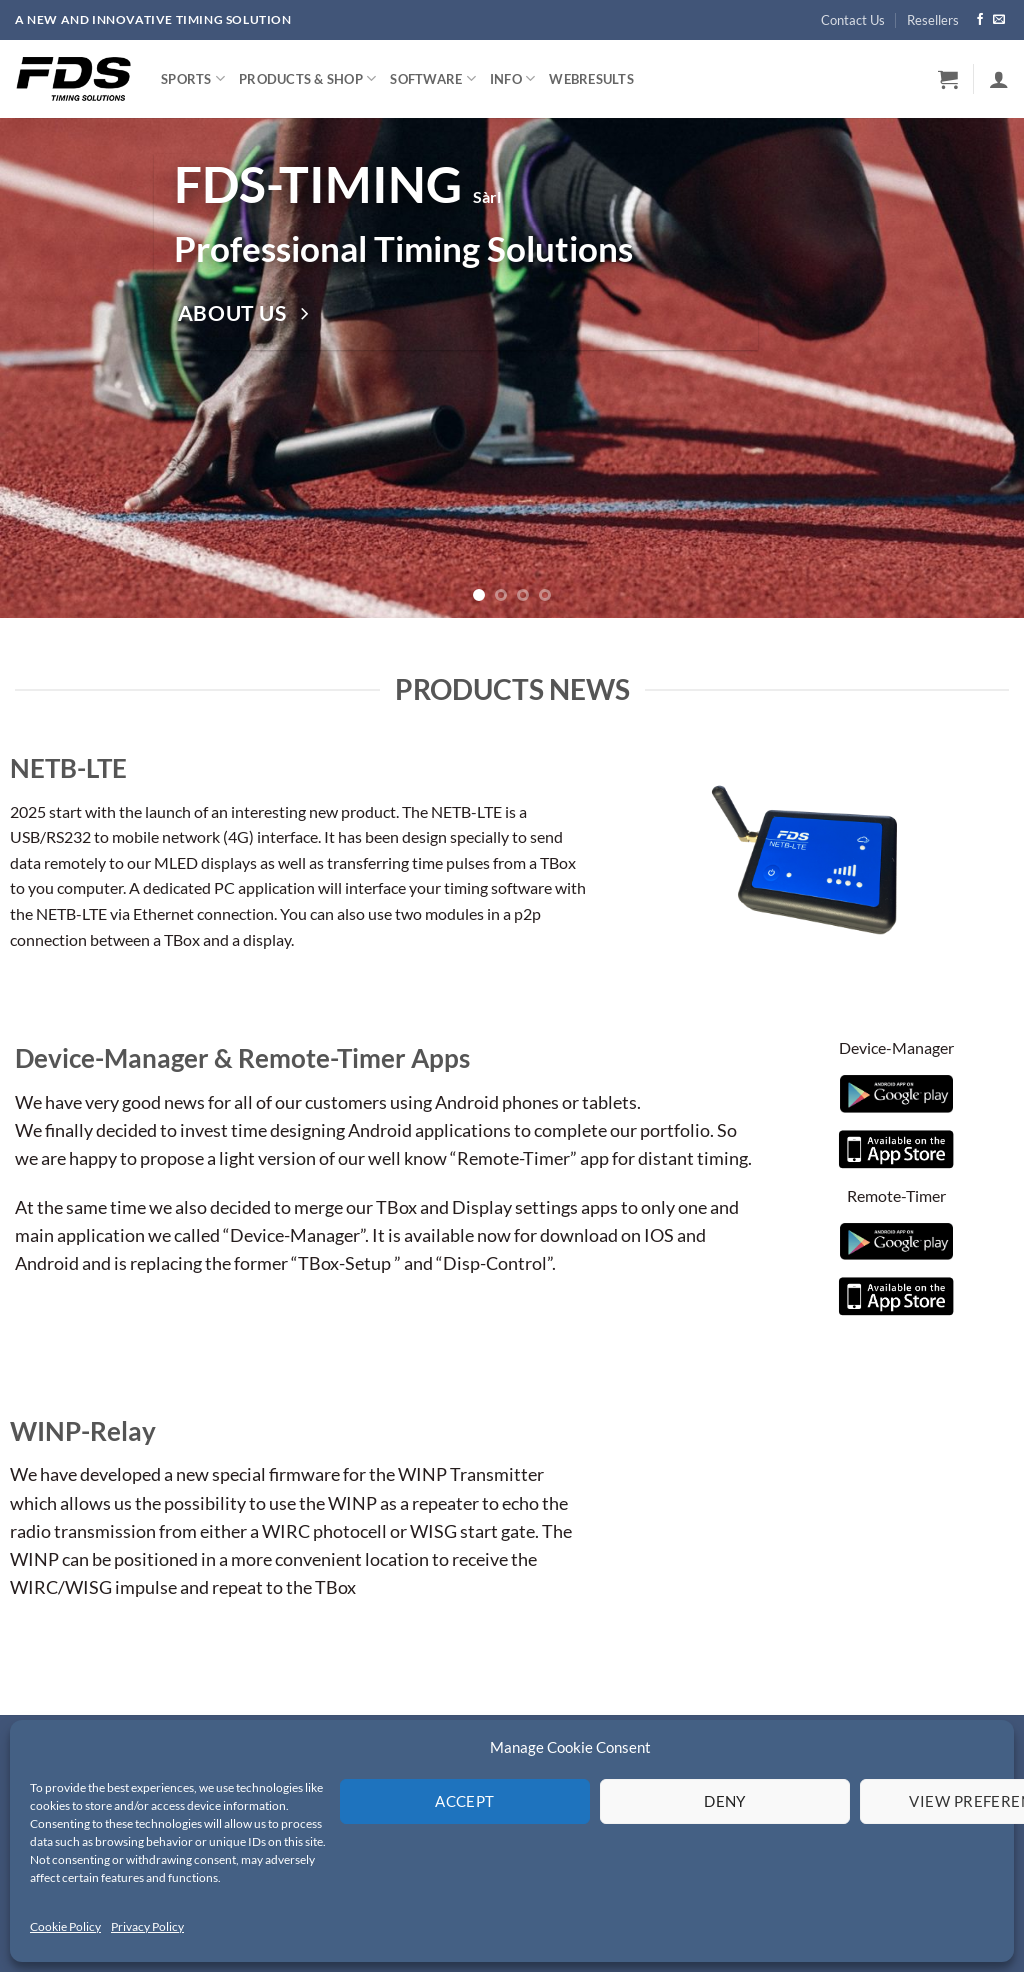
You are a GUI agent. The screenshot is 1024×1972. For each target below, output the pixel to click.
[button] (948, 79)
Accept (465, 1801)
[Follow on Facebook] (980, 20)
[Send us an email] (999, 20)
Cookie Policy (65, 1926)
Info (512, 78)
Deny (725, 1801)
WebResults (591, 79)
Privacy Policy (147, 1926)
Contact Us (853, 20)
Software (433, 78)
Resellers (933, 20)
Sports (193, 78)
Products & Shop (307, 78)
